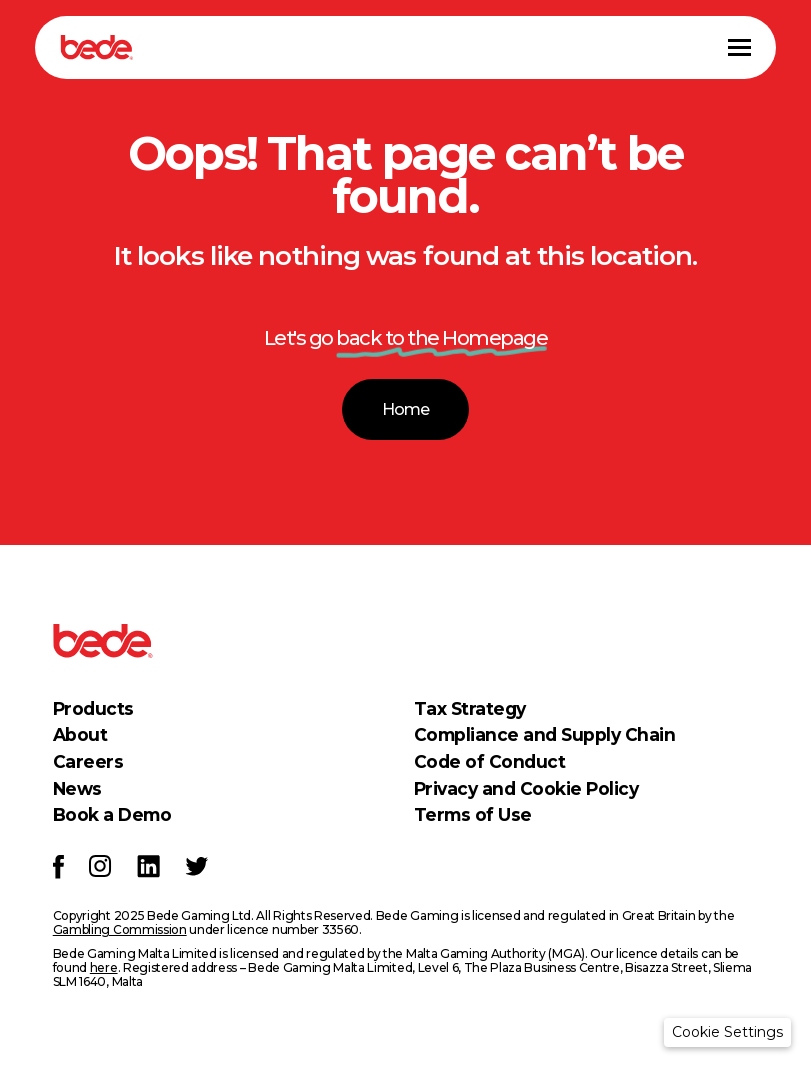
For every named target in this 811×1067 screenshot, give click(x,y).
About (80, 734)
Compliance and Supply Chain (545, 734)
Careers (88, 761)
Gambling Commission (120, 929)
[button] (727, 1032)
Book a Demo (112, 814)
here (104, 967)
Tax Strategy (470, 708)
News (77, 788)
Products (93, 708)
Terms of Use (473, 814)
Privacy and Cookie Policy (526, 788)
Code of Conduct (490, 761)
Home (405, 409)
